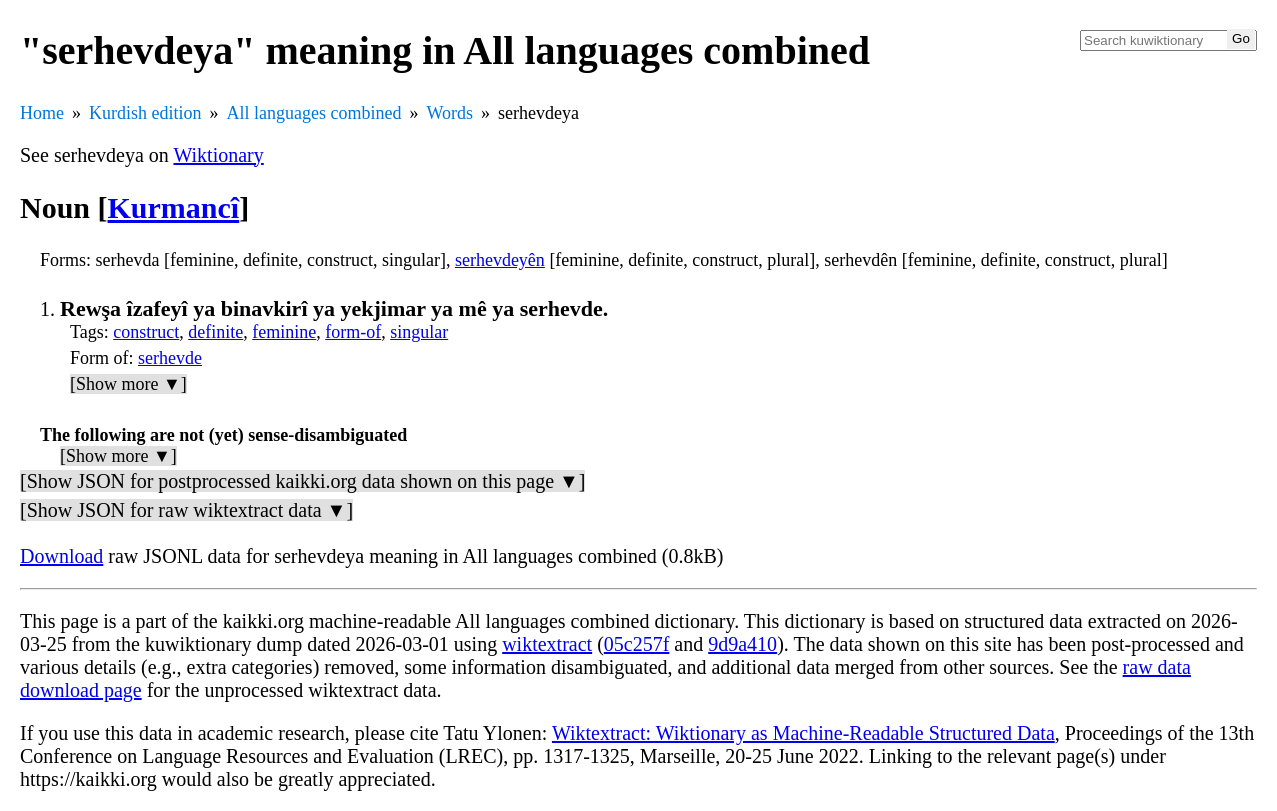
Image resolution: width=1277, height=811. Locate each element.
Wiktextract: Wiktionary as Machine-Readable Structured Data (803, 733)
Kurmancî (174, 207)
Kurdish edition (145, 113)
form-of (353, 332)
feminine (284, 332)
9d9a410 (742, 644)
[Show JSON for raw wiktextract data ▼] (186, 510)
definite (215, 332)
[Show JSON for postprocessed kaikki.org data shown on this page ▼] (302, 481)
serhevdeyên (500, 260)
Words (449, 113)
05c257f (637, 644)
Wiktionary (218, 155)
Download (61, 556)
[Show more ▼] (128, 384)
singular (419, 332)
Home (42, 113)
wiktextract (547, 644)
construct (146, 332)
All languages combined (314, 113)
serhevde (170, 358)
